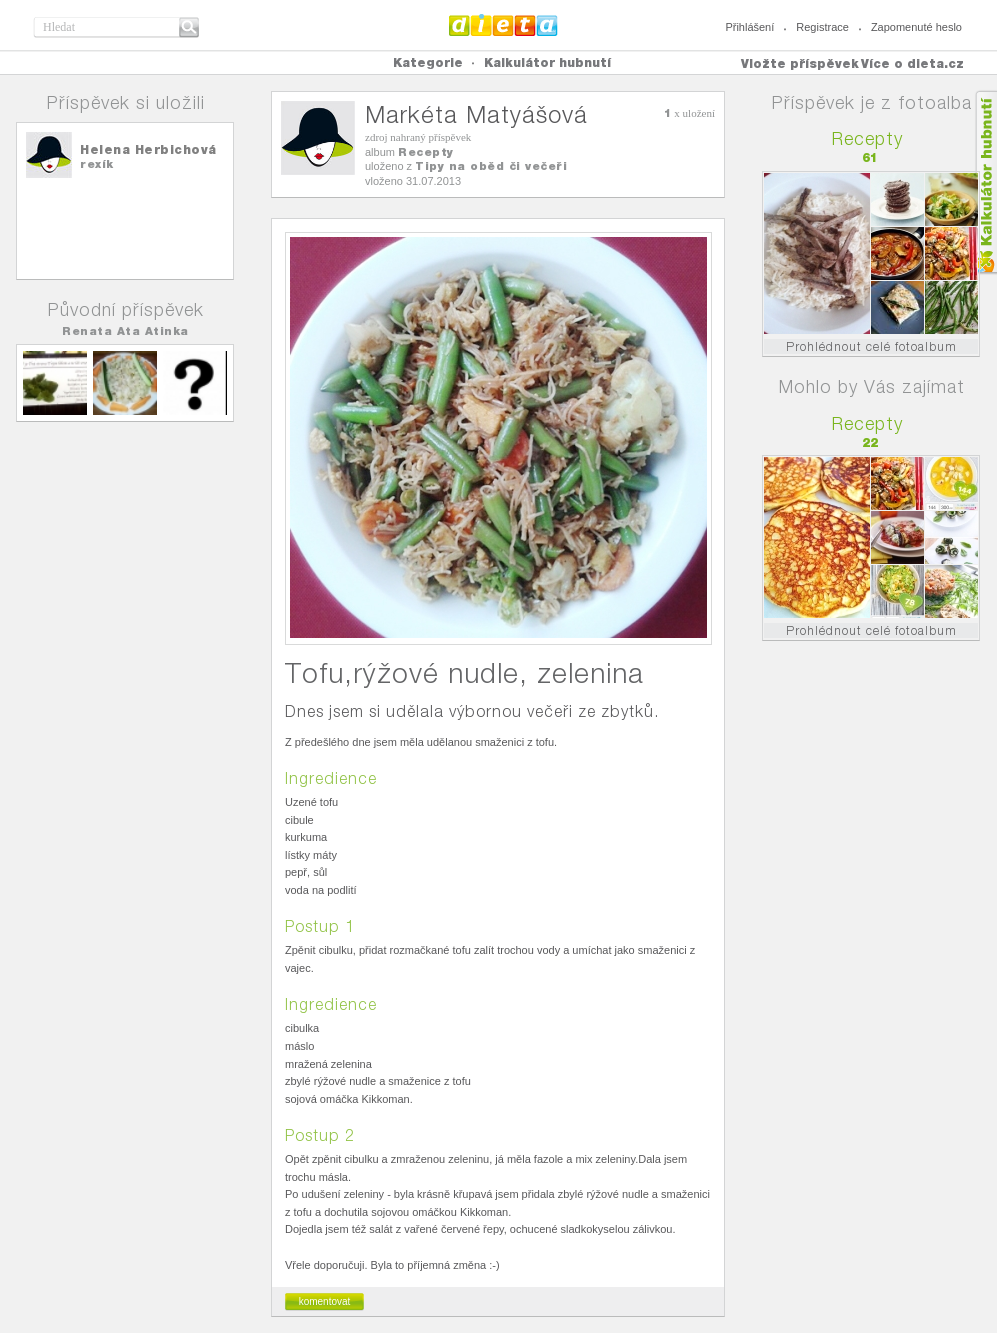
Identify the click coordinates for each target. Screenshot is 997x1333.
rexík (97, 164)
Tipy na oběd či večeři (491, 166)
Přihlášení (749, 27)
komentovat (325, 1301)
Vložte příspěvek (800, 63)
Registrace (822, 27)
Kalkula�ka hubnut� (985, 182)
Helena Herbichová (148, 149)
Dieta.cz (503, 25)
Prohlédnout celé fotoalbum (871, 346)
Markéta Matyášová (476, 114)
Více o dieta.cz (912, 63)
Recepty (426, 152)
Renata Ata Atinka (125, 331)
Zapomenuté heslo (916, 27)
